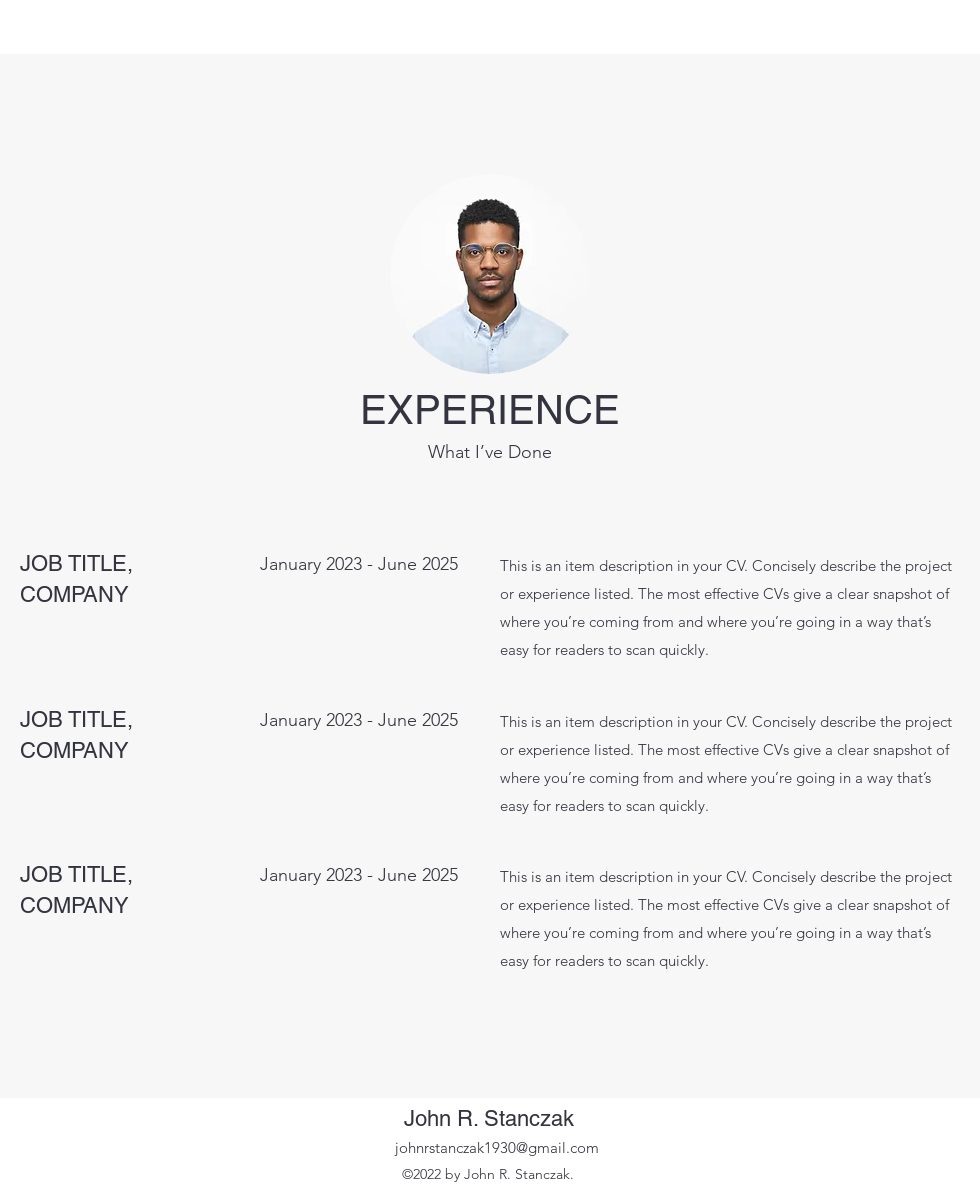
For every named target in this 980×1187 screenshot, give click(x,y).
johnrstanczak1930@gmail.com (497, 1147)
